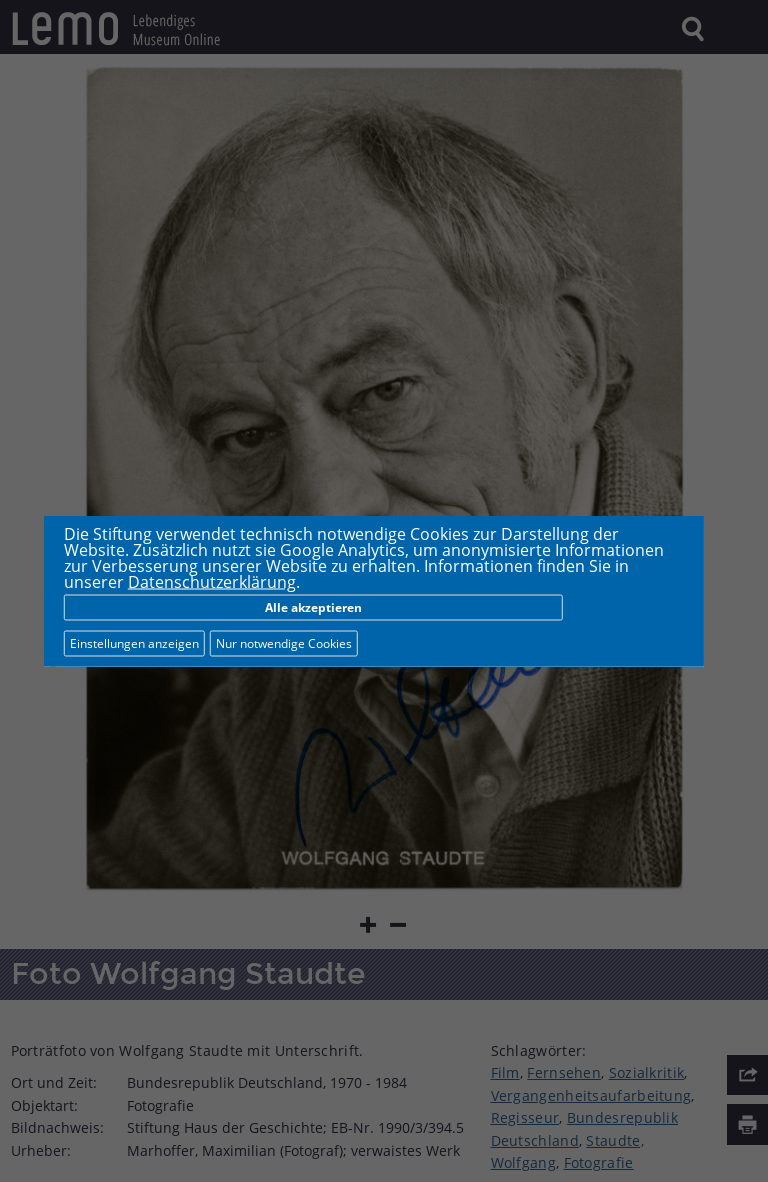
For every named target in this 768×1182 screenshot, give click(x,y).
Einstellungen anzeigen (134, 643)
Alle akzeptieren (313, 607)
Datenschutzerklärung (212, 582)
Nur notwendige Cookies (284, 643)
